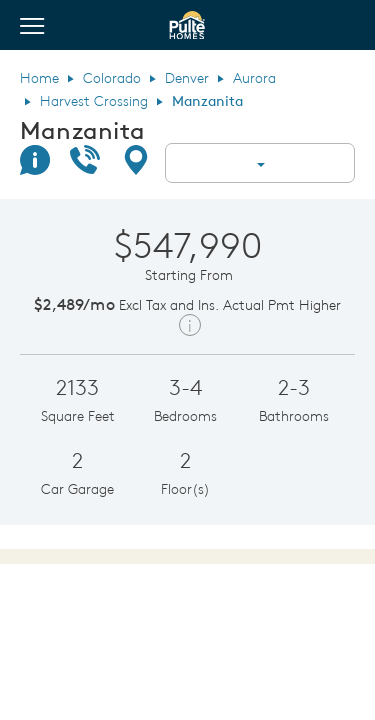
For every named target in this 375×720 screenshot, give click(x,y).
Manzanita (82, 130)
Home (39, 78)
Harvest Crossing (94, 101)
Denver (187, 78)
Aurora (254, 78)
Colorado (112, 78)
